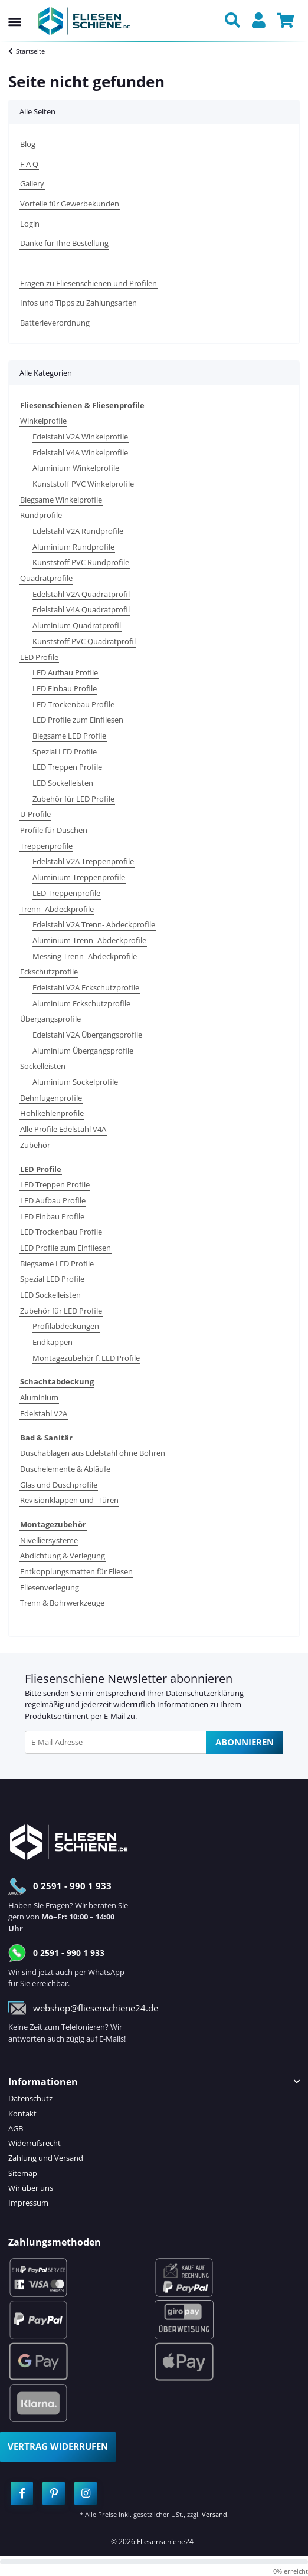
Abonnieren (244, 1742)
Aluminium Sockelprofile (75, 1082)
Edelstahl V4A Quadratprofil (81, 609)
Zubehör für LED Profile (73, 798)
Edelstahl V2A (43, 1413)
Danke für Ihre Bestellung (64, 243)
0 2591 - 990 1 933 (72, 1886)
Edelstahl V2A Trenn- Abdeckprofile (93, 924)
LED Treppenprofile (66, 893)
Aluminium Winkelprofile (75, 467)
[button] (235, 21)
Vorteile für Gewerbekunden (69, 203)
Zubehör (35, 1145)
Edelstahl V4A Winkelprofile (80, 452)
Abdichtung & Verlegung (62, 1555)
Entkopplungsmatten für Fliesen (76, 1571)
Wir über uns (30, 2188)
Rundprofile (41, 515)
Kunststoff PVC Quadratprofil (84, 641)
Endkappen (52, 1342)
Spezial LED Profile (64, 751)
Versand (214, 2514)
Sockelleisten (42, 1066)
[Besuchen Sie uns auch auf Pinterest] (53, 2493)
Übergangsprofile (50, 1018)
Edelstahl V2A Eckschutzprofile (85, 987)
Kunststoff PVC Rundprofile (80, 562)
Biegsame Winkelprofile (61, 499)
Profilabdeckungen (65, 1326)
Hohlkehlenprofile (52, 1113)
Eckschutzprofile (49, 971)
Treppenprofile (46, 846)
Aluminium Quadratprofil (76, 625)
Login (30, 223)
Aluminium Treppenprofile (78, 877)
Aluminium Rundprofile (73, 547)
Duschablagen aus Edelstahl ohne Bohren (92, 1453)
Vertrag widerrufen (58, 2446)
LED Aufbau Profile (65, 672)
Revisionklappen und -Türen (69, 1500)
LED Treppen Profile (67, 767)
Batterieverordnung (55, 322)
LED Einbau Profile (64, 688)
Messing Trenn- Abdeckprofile (84, 956)
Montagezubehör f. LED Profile (86, 1358)
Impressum (28, 2202)
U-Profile (35, 814)
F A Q (29, 164)
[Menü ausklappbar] (14, 10)
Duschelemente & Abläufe (65, 1468)
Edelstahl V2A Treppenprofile (83, 861)
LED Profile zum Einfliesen (77, 719)
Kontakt (22, 2113)
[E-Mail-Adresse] (116, 1742)
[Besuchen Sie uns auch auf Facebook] (21, 2493)
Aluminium (39, 1397)
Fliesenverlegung (49, 1587)
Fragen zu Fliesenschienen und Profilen (88, 283)
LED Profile (39, 657)
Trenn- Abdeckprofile (57, 909)
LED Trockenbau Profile (73, 704)
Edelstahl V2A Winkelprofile (80, 436)
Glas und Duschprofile (58, 1484)
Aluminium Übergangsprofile (82, 1050)
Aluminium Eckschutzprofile (81, 1003)
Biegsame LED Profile (69, 735)
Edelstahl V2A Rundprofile (77, 531)
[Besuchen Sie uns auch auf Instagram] (85, 2493)
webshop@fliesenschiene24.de (95, 2008)
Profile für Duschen (53, 830)
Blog (27, 144)
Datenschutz (30, 2098)
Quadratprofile (46, 578)
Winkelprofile (43, 420)
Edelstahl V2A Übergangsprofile (87, 1034)
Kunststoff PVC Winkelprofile (83, 483)
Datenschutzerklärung (205, 1693)
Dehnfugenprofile (51, 1097)
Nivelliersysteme (49, 1540)
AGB (15, 2128)
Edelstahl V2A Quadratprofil (81, 594)
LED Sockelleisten (62, 782)
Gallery (32, 183)
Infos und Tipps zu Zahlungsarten (78, 302)
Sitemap (22, 2173)
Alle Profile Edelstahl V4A (63, 1129)
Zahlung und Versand (45, 2157)
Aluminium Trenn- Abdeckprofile (89, 940)
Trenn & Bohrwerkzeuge (62, 1602)
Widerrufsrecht (34, 2143)
